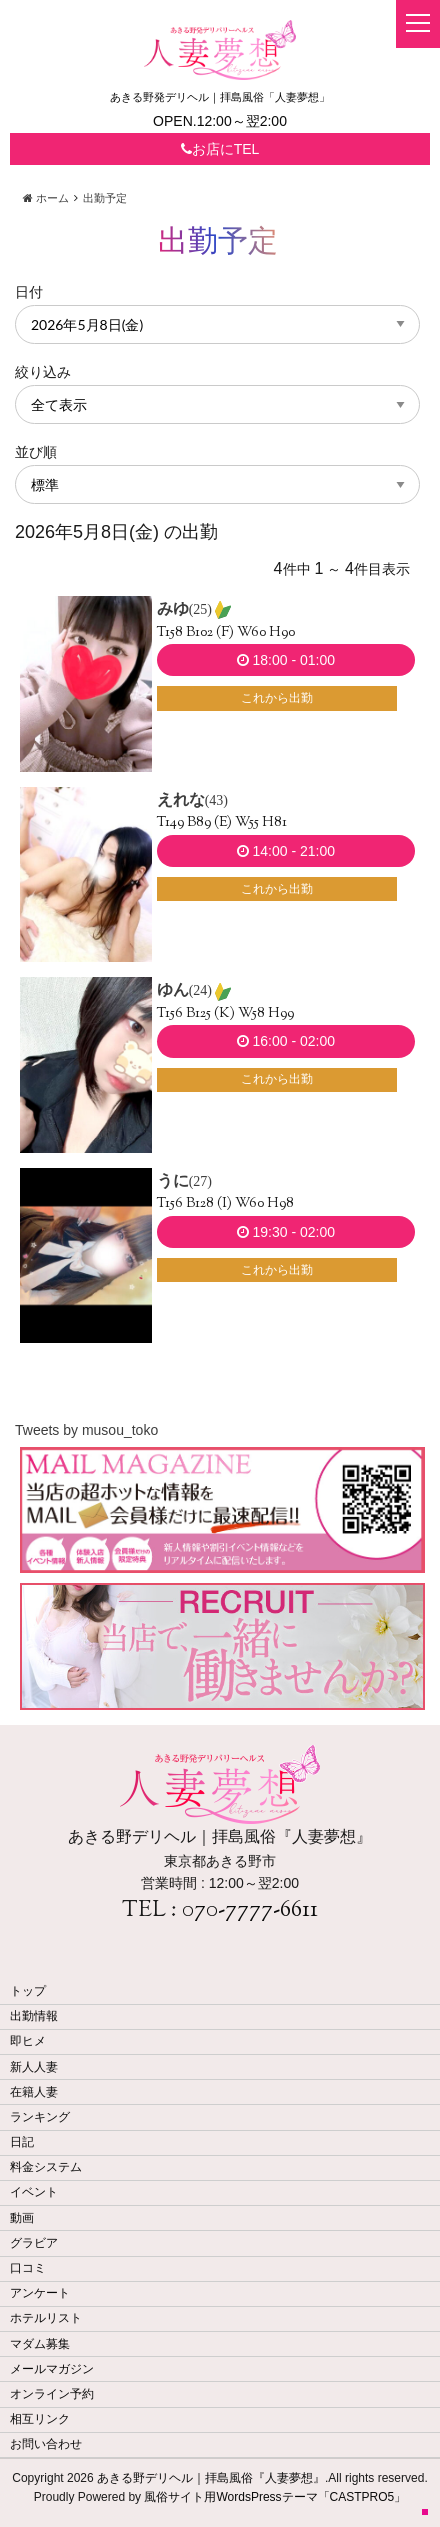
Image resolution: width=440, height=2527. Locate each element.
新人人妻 (34, 2067)
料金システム (46, 2167)
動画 (22, 2218)
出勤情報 (34, 2016)
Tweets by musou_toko (86, 1430)
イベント (34, 2192)
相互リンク (40, 2419)
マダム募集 (40, 2344)
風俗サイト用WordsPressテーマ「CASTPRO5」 (275, 2497)
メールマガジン (52, 2369)
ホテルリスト (46, 2318)
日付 (29, 292)
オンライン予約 (52, 2394)
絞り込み (43, 372)
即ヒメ (28, 2041)
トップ (28, 1991)
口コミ (28, 2268)
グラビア (34, 2243)
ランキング (40, 2117)
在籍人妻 (34, 2092)
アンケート (40, 2293)
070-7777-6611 (250, 1911)
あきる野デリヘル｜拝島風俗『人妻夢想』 (211, 2478)
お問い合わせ (46, 2444)
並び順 (36, 452)
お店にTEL (220, 149)
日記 (22, 2142)
